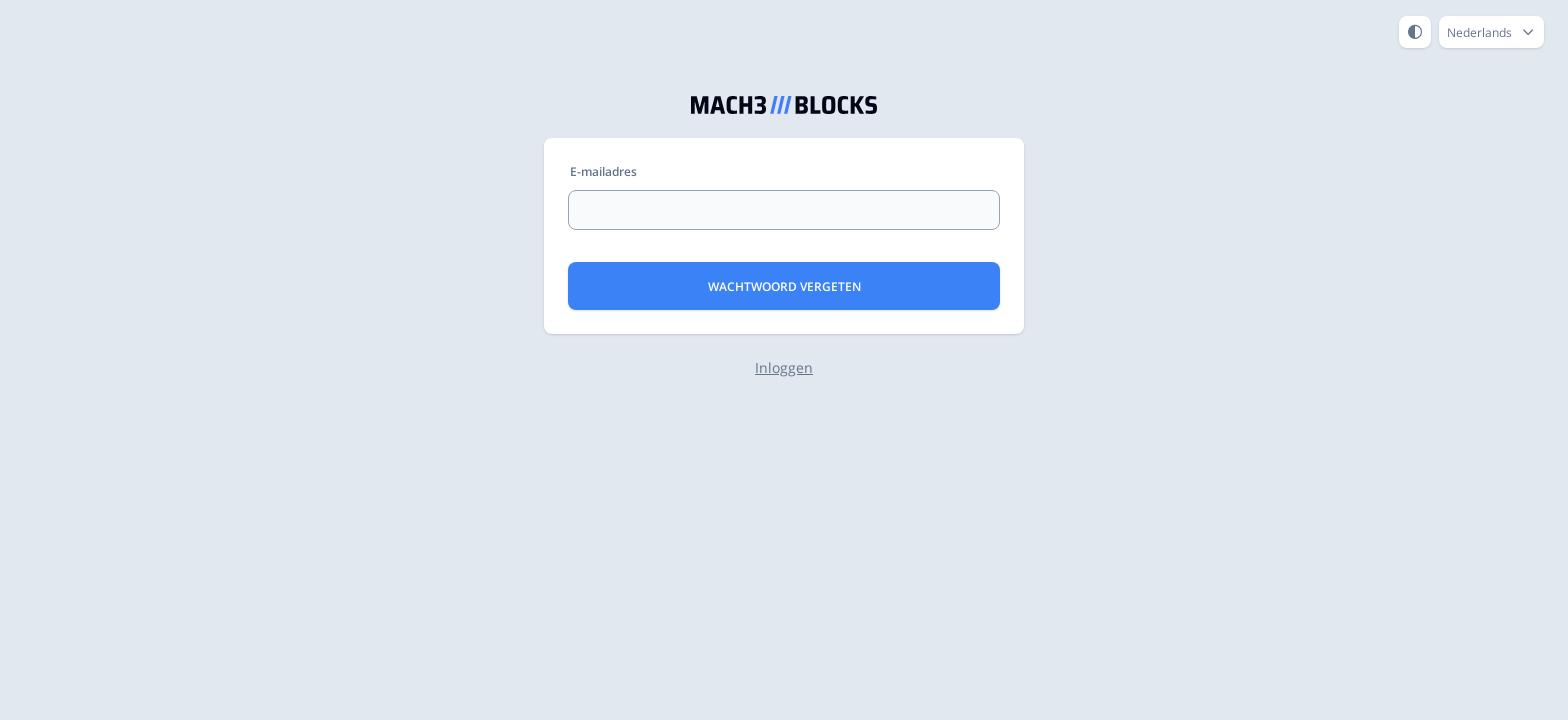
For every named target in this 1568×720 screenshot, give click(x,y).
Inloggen (784, 367)
